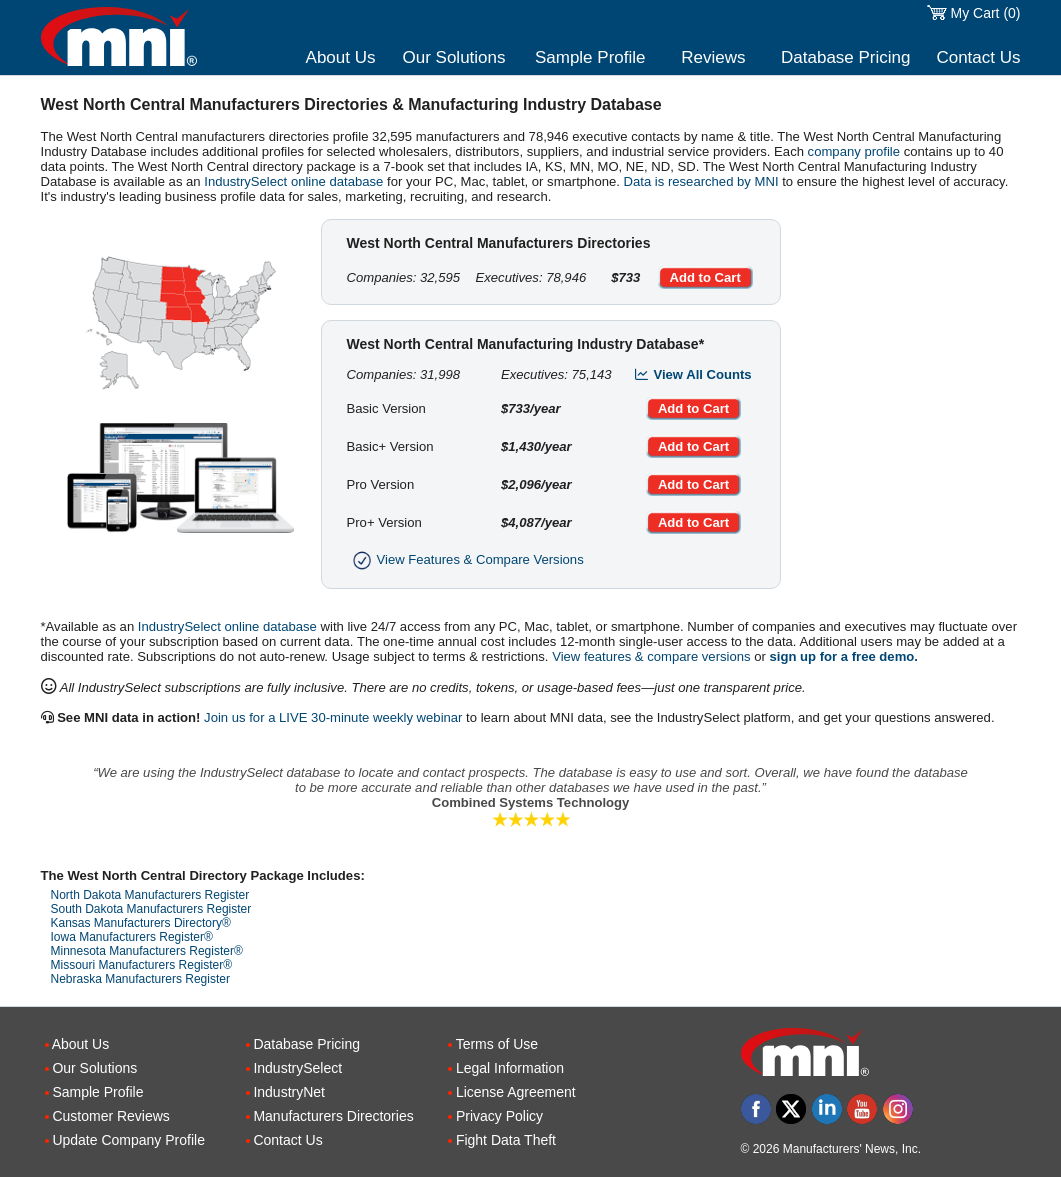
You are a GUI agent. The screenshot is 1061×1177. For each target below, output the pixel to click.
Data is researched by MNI (701, 181)
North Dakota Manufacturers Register (150, 895)
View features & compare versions (651, 656)
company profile (854, 151)
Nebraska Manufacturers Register (140, 979)
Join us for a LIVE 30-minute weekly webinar (333, 717)
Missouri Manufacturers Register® (142, 965)
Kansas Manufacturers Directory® (141, 923)
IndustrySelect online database (293, 181)
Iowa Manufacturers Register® (132, 937)
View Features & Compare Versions (465, 559)
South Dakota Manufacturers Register (151, 909)
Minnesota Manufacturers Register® (147, 951)
